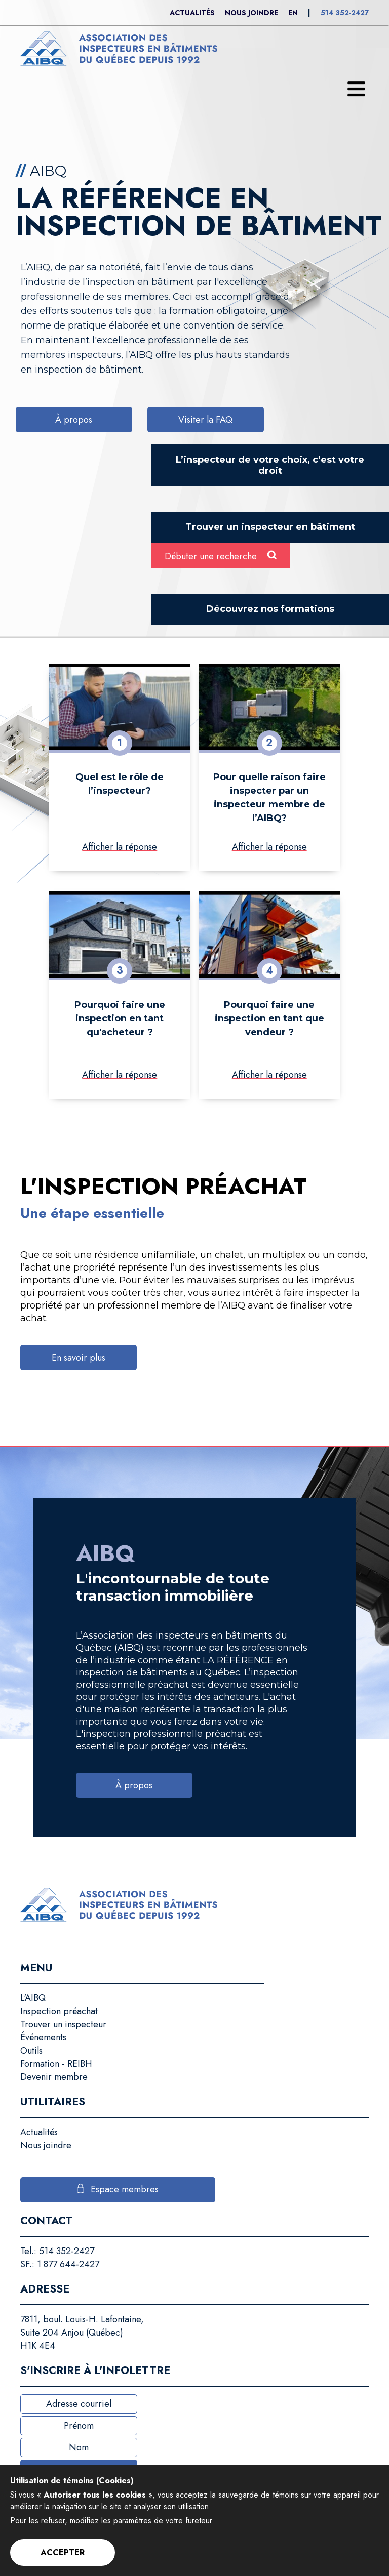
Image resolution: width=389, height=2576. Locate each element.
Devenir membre (54, 2076)
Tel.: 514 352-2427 (57, 2251)
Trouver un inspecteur (63, 2024)
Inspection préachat (59, 2011)
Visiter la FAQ (205, 419)
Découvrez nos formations (270, 609)
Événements (43, 2037)
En (293, 13)
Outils (31, 2050)
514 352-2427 (345, 13)
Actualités (192, 13)
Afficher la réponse (119, 846)
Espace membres (125, 2189)
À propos (73, 419)
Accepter (63, 2552)
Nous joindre (251, 13)
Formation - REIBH (56, 2063)
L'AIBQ (33, 1998)
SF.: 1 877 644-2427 (59, 2264)
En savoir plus (78, 1357)
